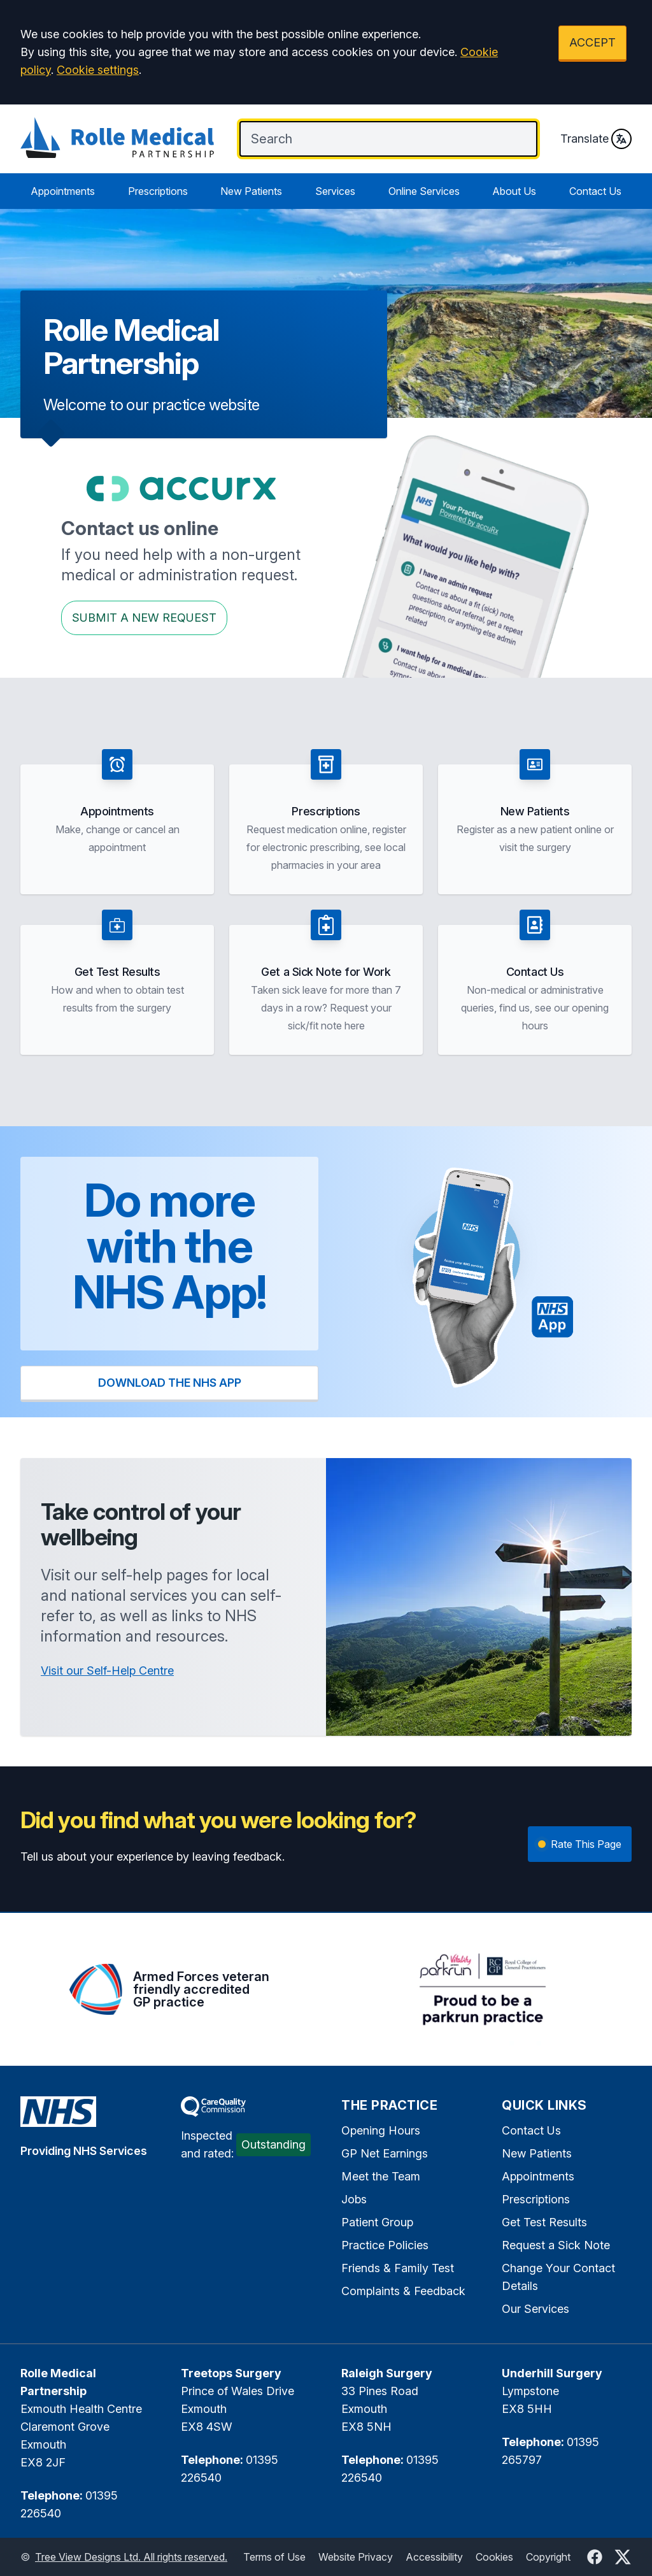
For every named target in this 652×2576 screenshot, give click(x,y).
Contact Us (595, 191)
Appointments (63, 191)
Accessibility (434, 2557)
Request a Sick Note (556, 2245)
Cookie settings (98, 69)
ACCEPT (592, 42)
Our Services (535, 2308)
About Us (514, 191)
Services (335, 191)
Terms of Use (274, 2557)
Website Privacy (355, 2557)
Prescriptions (158, 191)
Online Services (424, 191)
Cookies (494, 2557)
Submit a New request (144, 617)
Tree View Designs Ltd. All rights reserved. (131, 2557)
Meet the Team (380, 2176)
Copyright (548, 2557)
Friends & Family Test (397, 2268)
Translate (596, 139)
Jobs (354, 2199)
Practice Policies (385, 2245)
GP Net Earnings (384, 2153)
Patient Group (377, 2222)
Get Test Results (544, 2222)
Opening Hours (380, 2130)
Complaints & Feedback (403, 2291)
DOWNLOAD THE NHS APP (169, 1382)
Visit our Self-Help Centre (107, 1670)
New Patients (251, 191)
